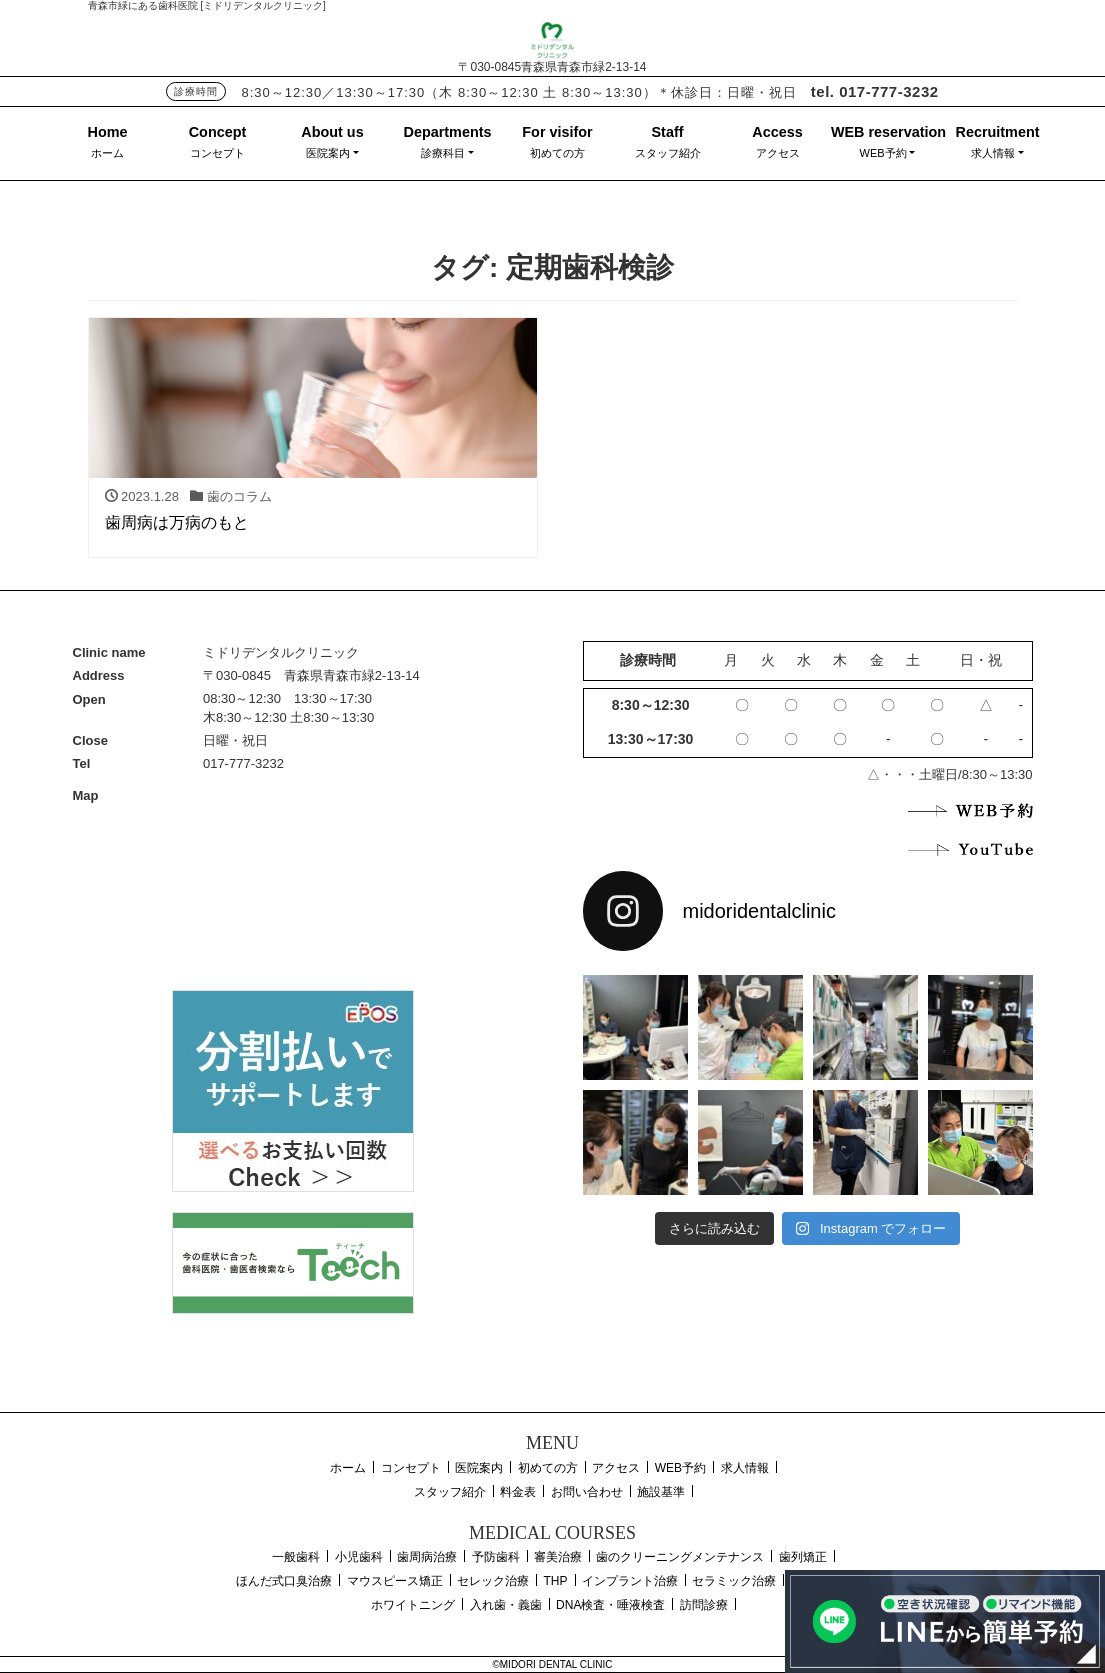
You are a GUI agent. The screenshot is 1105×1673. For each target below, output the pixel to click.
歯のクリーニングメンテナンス (680, 1557)
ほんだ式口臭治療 (284, 1581)
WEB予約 (883, 153)
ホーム (107, 153)
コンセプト (217, 153)
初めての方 (557, 153)
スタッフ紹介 (668, 153)
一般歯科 (296, 1557)
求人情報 (993, 153)
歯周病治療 (427, 1557)
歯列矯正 (803, 1557)
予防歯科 (496, 1557)
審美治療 (558, 1557)
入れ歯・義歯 (506, 1605)
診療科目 (443, 153)
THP (556, 1581)
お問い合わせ (587, 1492)
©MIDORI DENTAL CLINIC (552, 1664)
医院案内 (328, 153)
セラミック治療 (734, 1581)
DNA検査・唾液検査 (610, 1605)
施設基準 (661, 1492)
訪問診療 (704, 1605)
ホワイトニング (413, 1605)
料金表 (518, 1492)
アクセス (778, 153)
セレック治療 (493, 1581)
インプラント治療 (630, 1581)
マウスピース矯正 (395, 1581)
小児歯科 (359, 1557)
